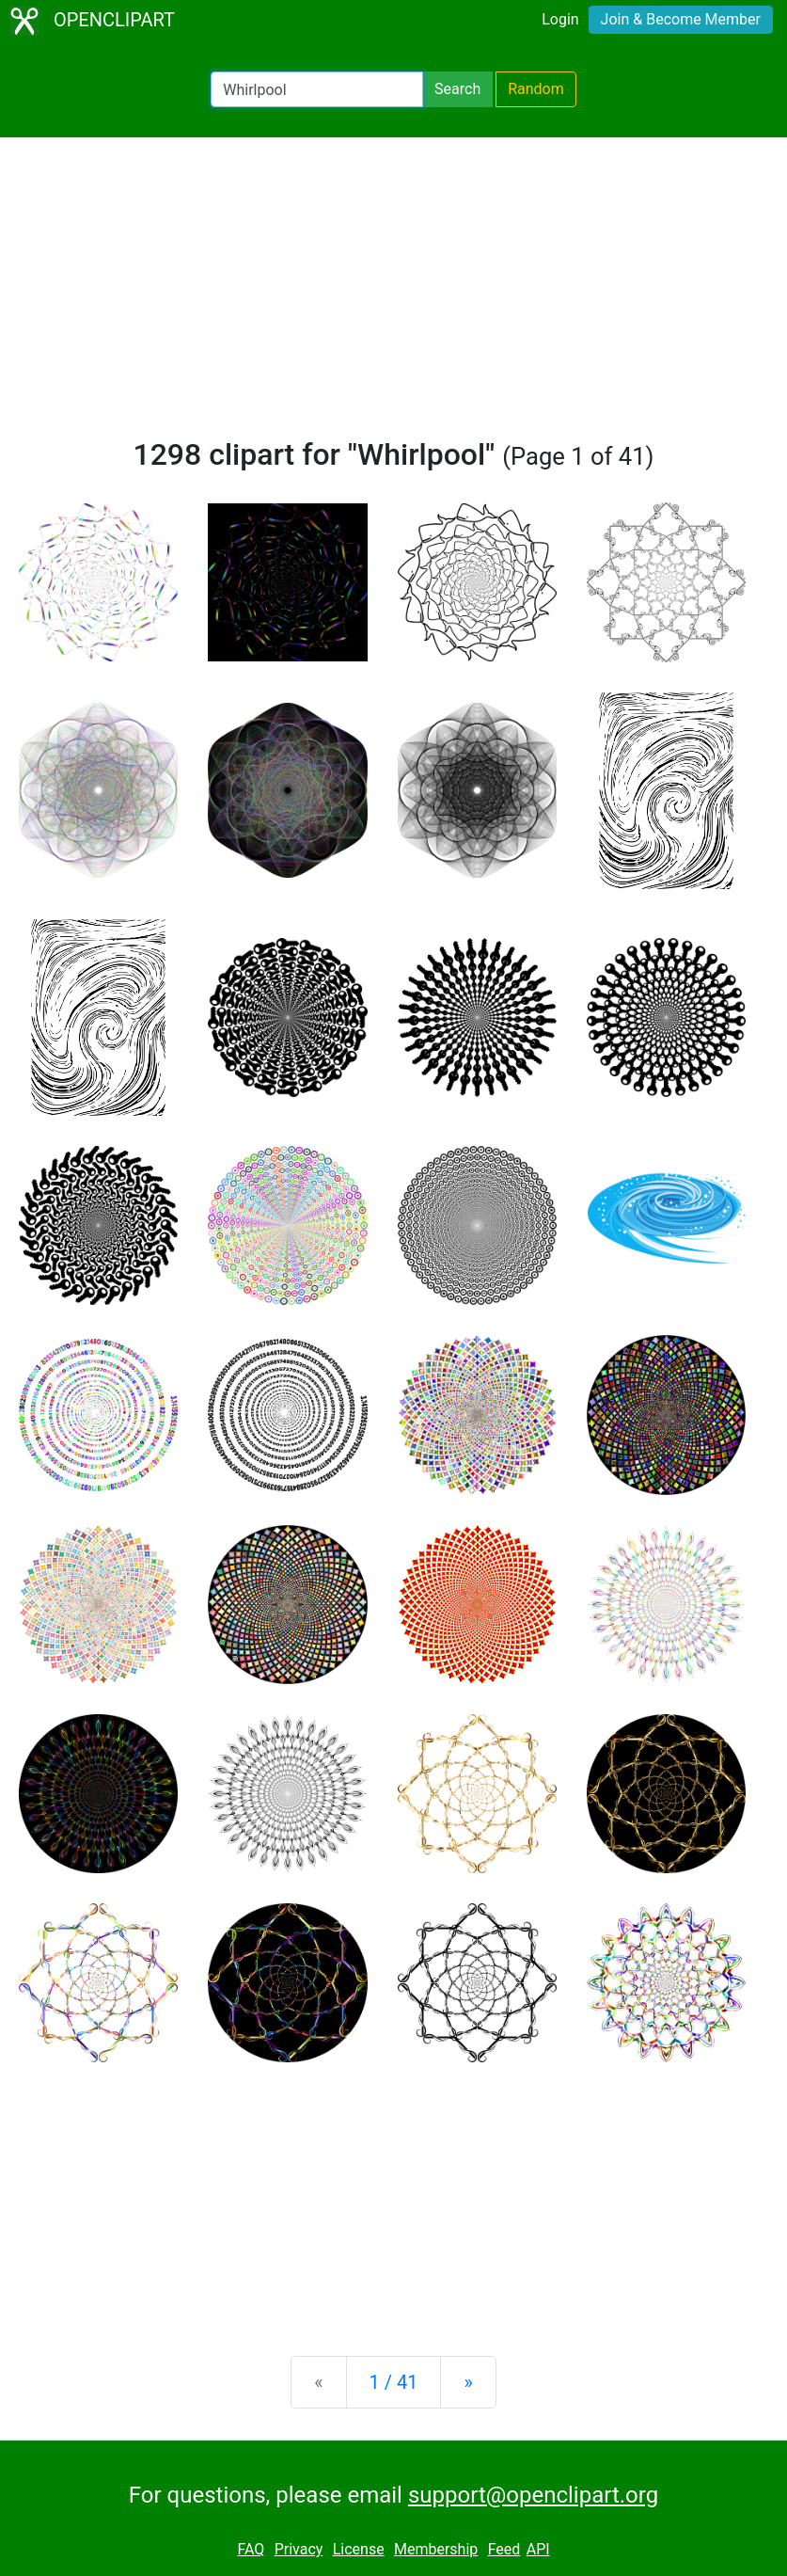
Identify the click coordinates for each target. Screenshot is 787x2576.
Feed (504, 2549)
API (538, 2549)
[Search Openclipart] (317, 89)
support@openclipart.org (533, 2495)
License (359, 2549)
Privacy (299, 2549)
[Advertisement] (393, 295)
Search (457, 89)
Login (560, 19)
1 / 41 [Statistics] (394, 2382)
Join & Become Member (681, 19)
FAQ (250, 2549)
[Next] (468, 2382)
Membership (436, 2549)
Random (536, 89)
